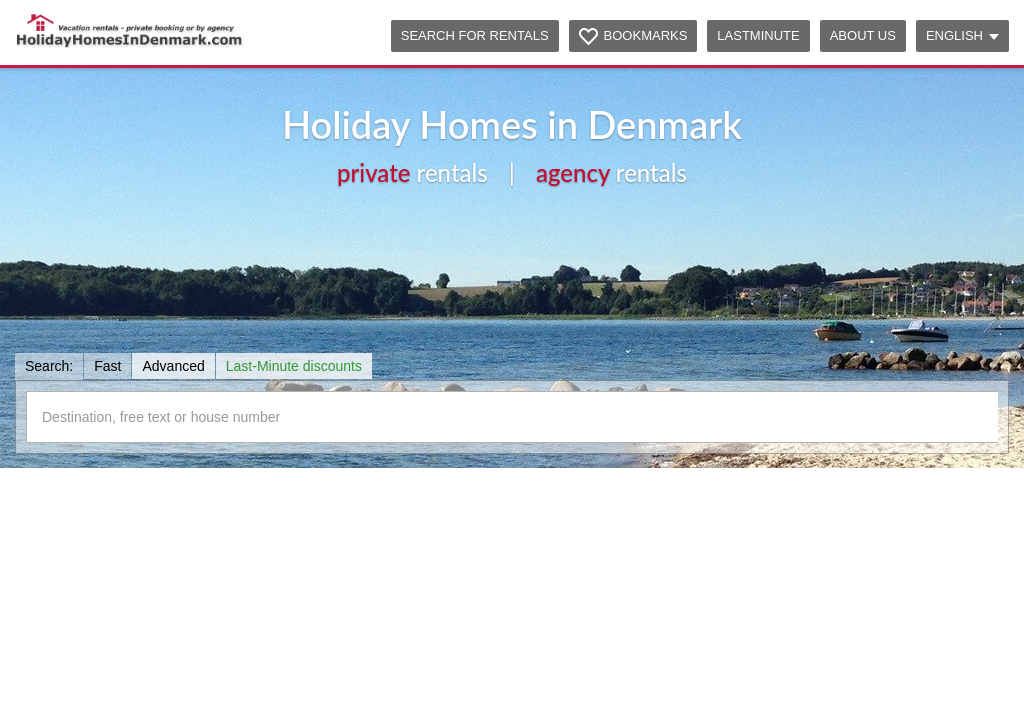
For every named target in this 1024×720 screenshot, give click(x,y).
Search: (49, 366)
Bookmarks (646, 35)
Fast (107, 366)
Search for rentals (475, 35)
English (962, 35)
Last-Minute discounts (294, 366)
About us (863, 35)
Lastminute (758, 35)
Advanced (173, 366)
